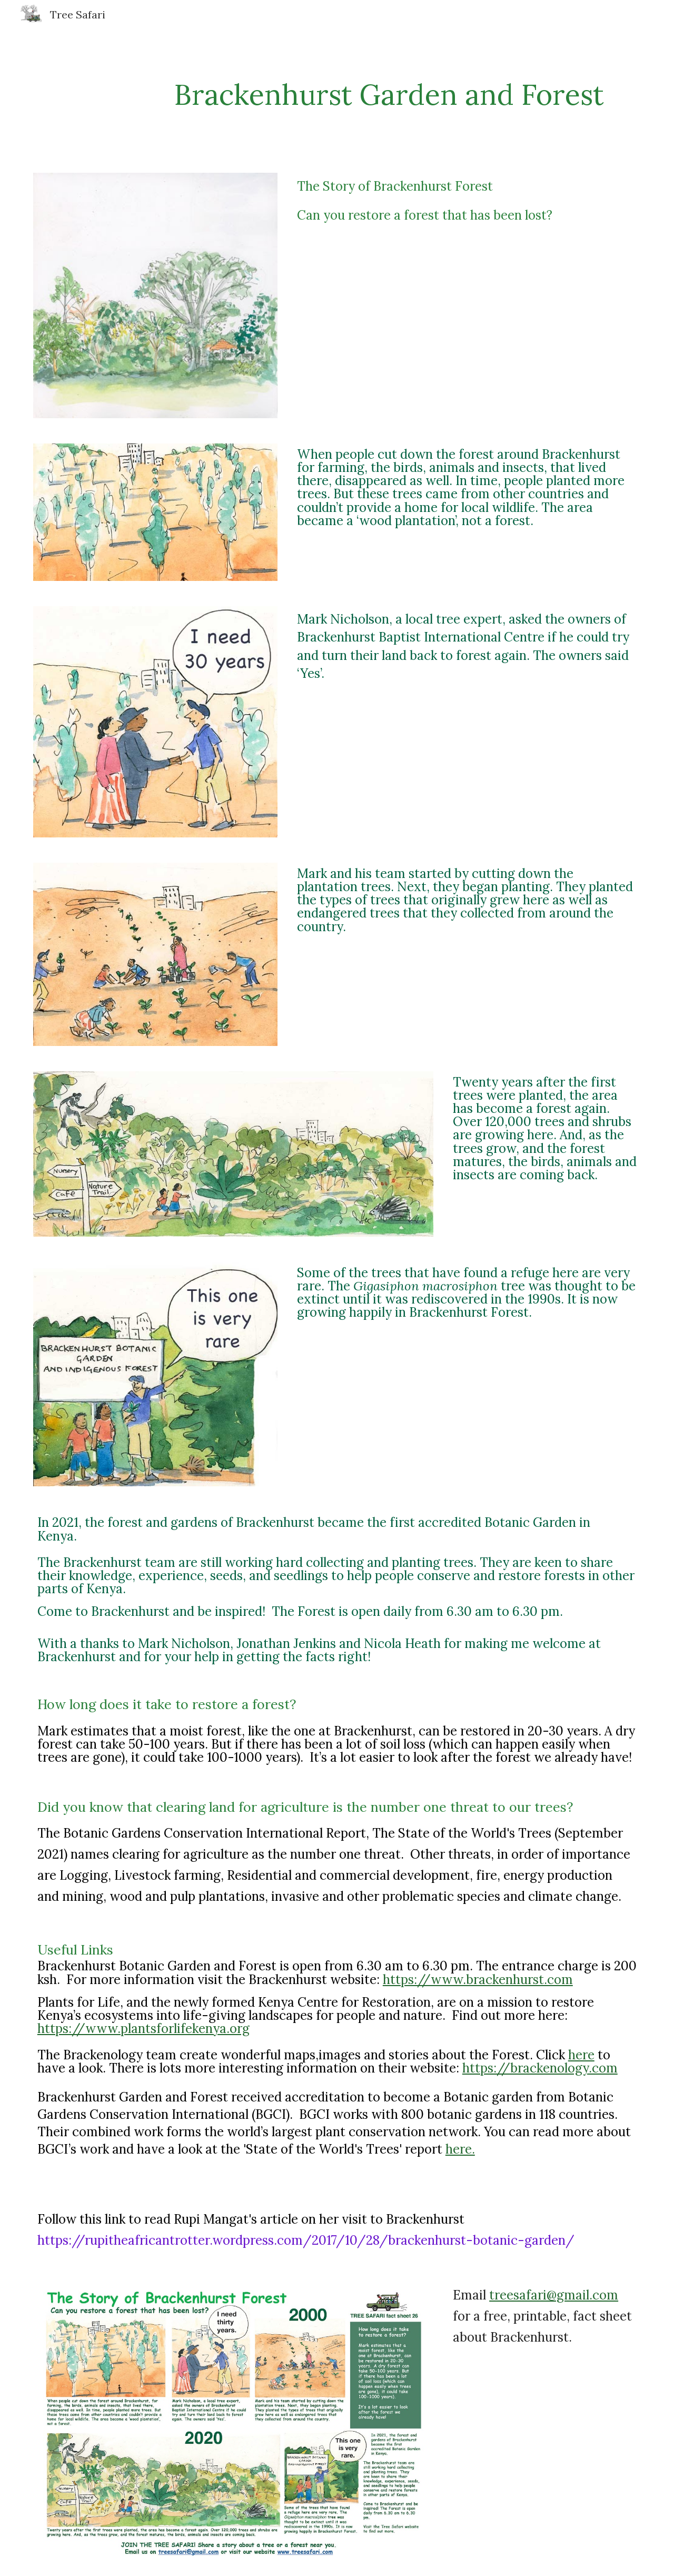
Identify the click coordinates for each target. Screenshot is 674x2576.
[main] (389, 95)
